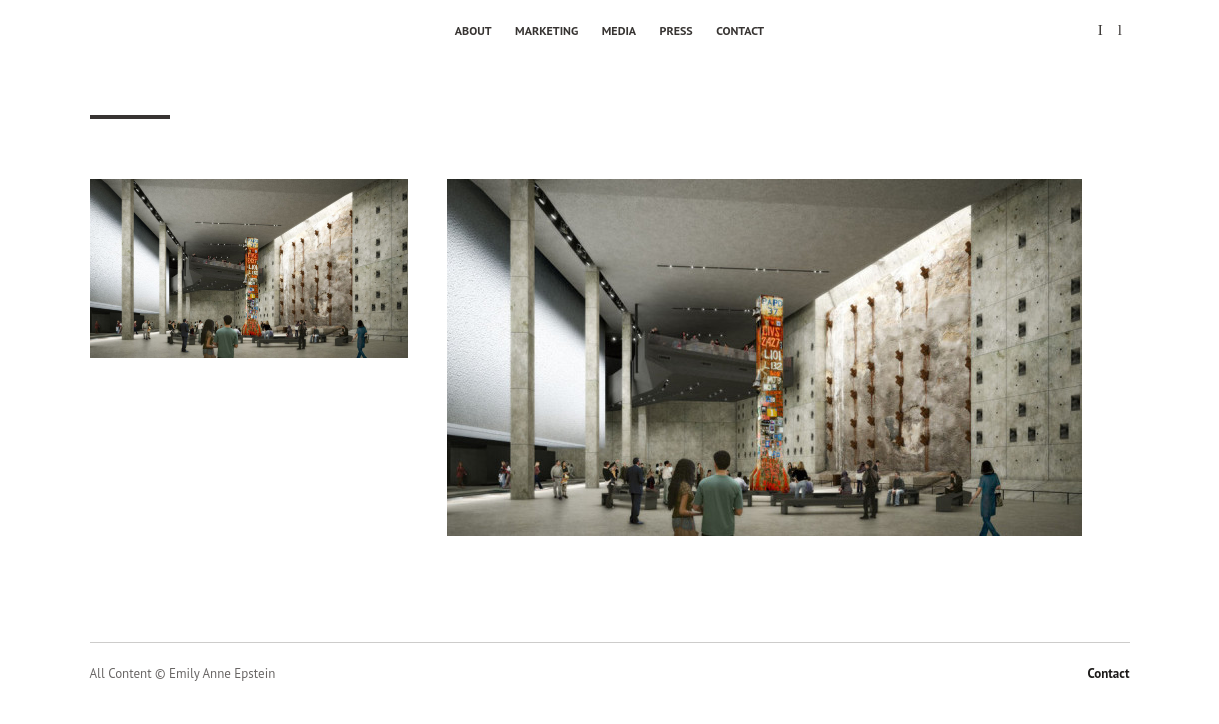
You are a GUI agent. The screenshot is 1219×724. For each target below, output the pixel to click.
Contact (740, 30)
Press (676, 30)
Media (619, 30)
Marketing (546, 30)
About (473, 30)
